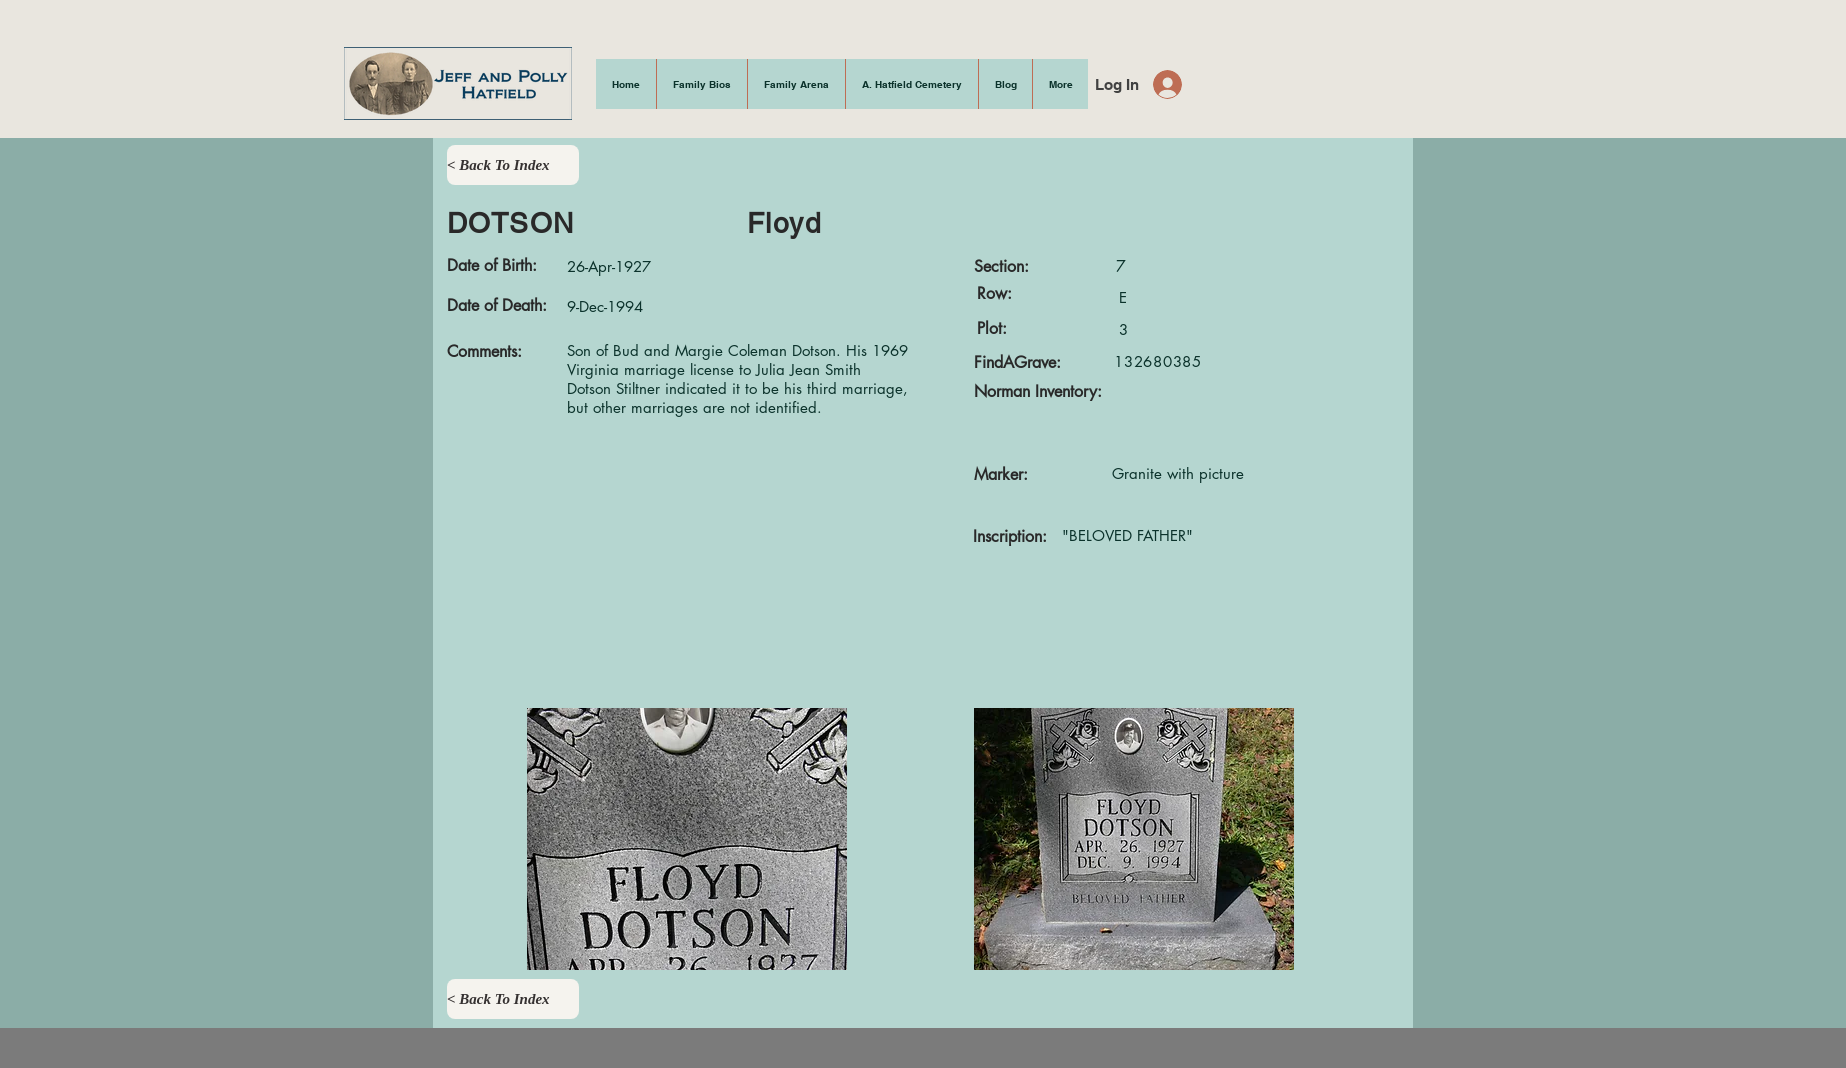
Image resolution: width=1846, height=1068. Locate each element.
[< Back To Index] (513, 165)
